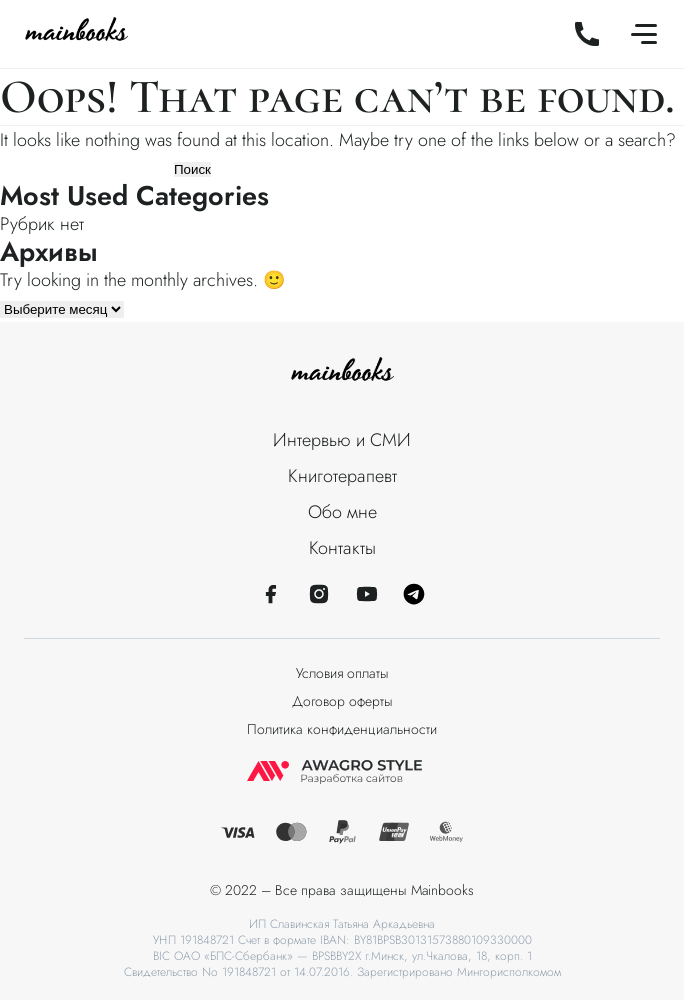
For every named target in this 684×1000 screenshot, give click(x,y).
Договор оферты (342, 701)
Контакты (342, 548)
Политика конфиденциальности (342, 729)
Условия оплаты (342, 673)
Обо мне (342, 512)
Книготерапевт (342, 476)
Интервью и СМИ (342, 440)
